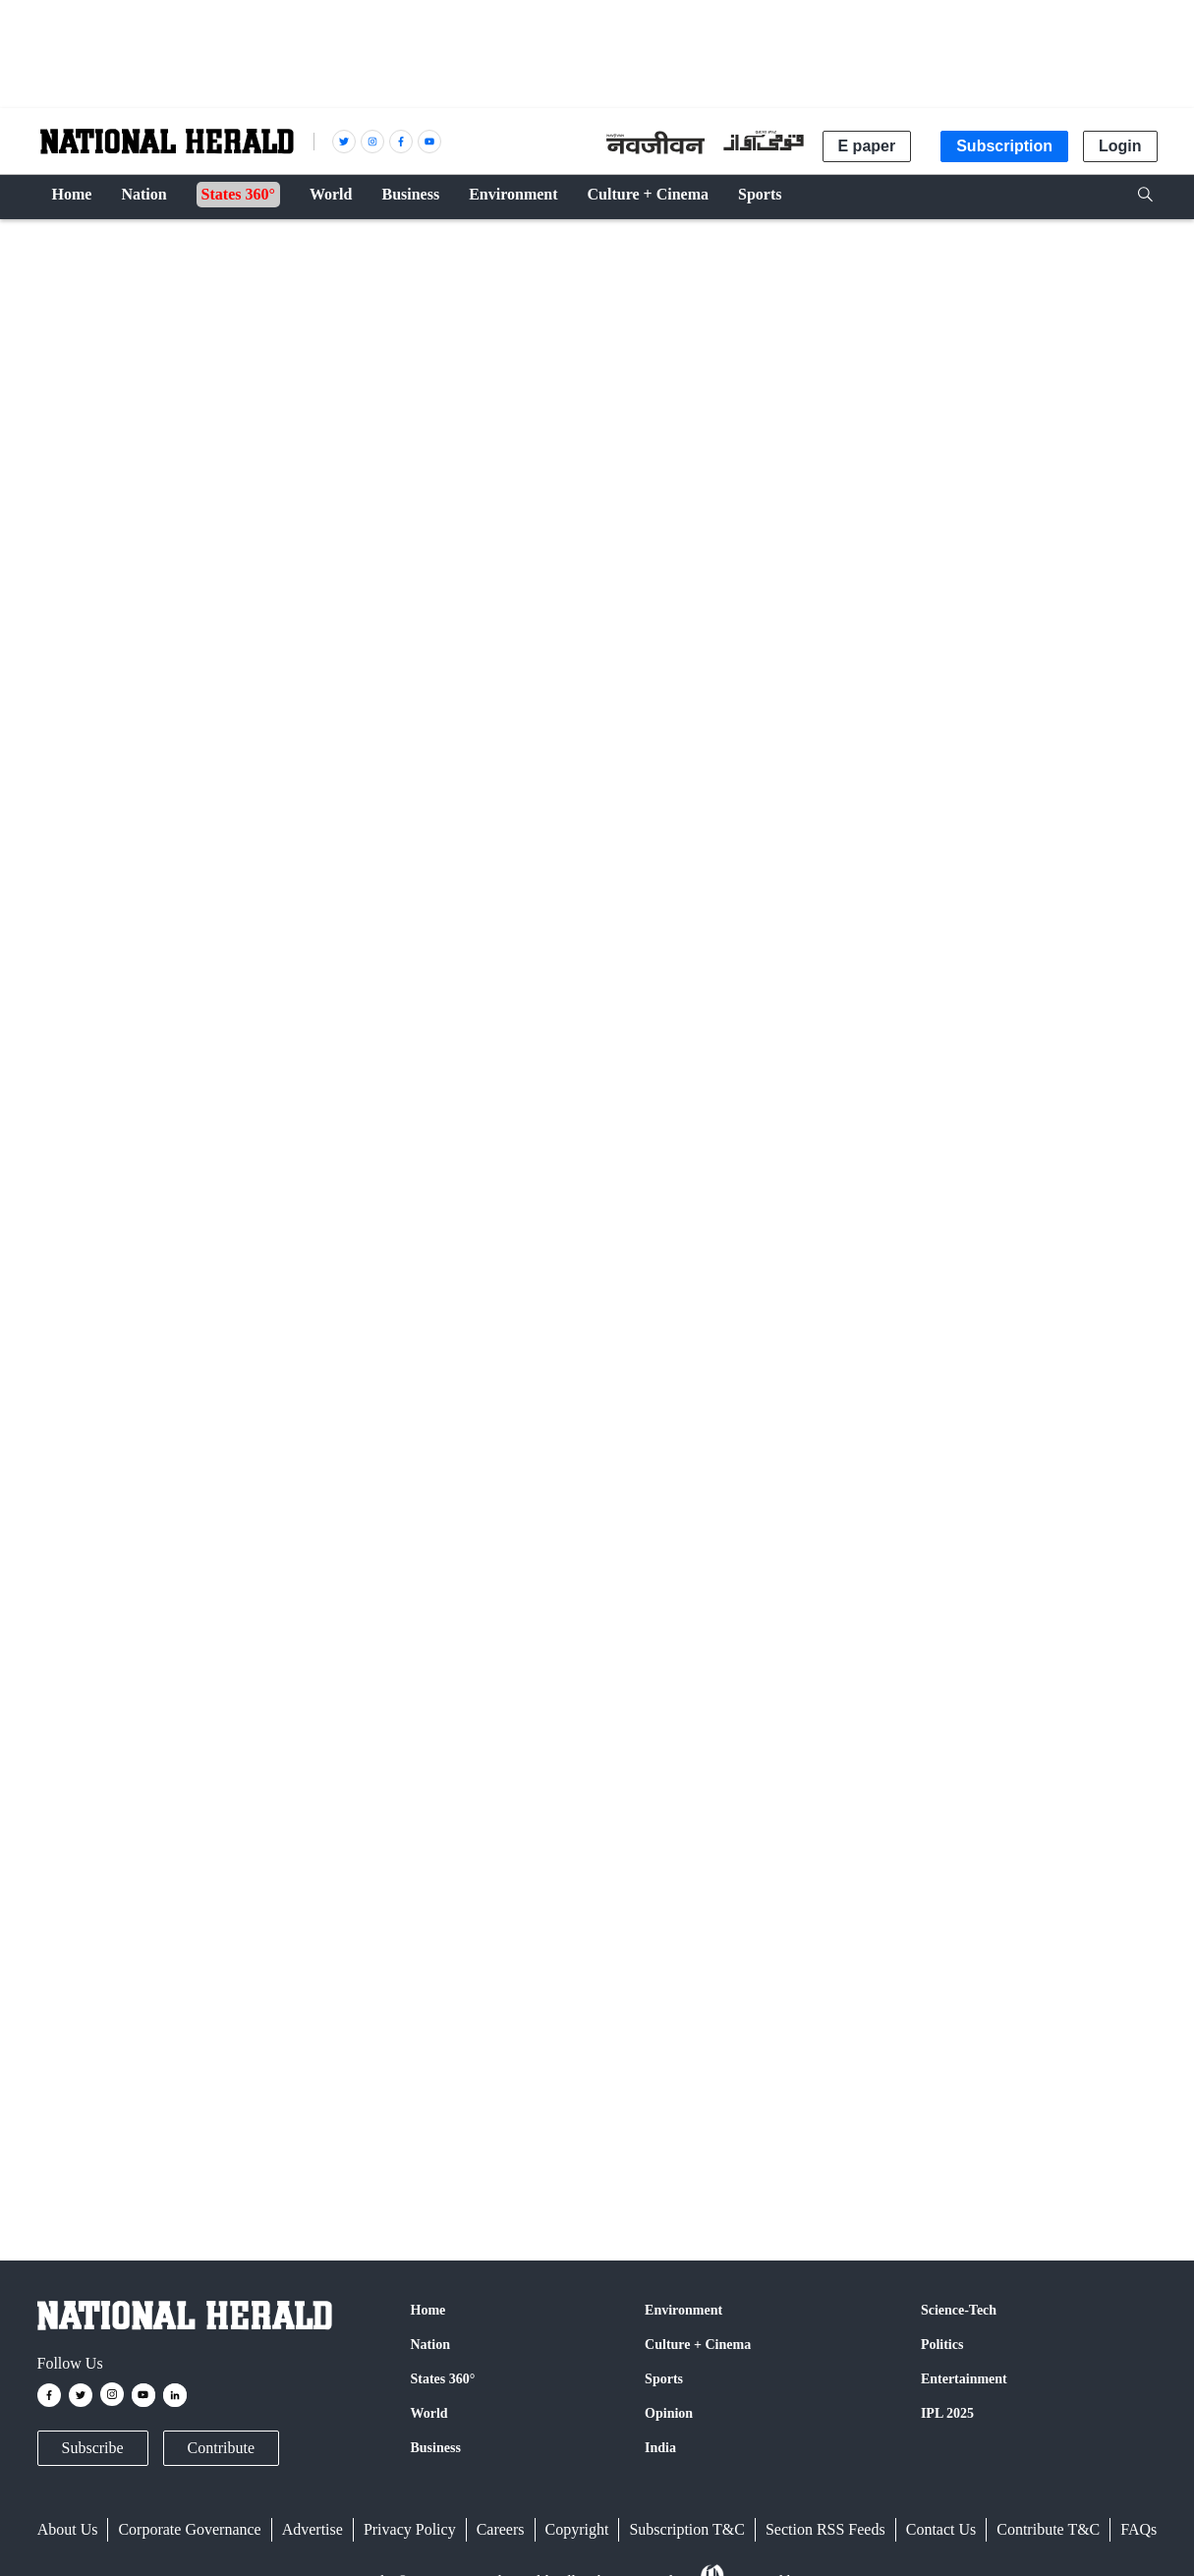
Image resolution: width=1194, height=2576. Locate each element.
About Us (67, 2529)
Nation (430, 2344)
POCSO (68, 2123)
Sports (664, 2379)
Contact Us (941, 2529)
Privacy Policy (410, 2529)
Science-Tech (958, 2310)
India (660, 2447)
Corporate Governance (189, 2529)
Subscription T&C (687, 2529)
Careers (501, 2529)
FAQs (1138, 2529)
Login (1120, 146)
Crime (64, 248)
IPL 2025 (947, 2413)
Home (428, 2310)
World (429, 2413)
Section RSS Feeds (825, 2529)
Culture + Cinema (698, 2344)
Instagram (460, 1826)
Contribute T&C (1048, 2529)
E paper (867, 146)
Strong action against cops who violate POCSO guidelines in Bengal (419, 1292)
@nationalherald (385, 1863)
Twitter (266, 1826)
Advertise (312, 2529)
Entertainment (964, 2379)
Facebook (190, 1826)
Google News (357, 1826)
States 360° (443, 2379)
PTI (123, 889)
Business (436, 2447)
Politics (942, 2344)
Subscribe (93, 2447)
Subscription (1004, 146)
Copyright (577, 2529)
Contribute (221, 2447)
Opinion (669, 2413)
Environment (683, 2310)
